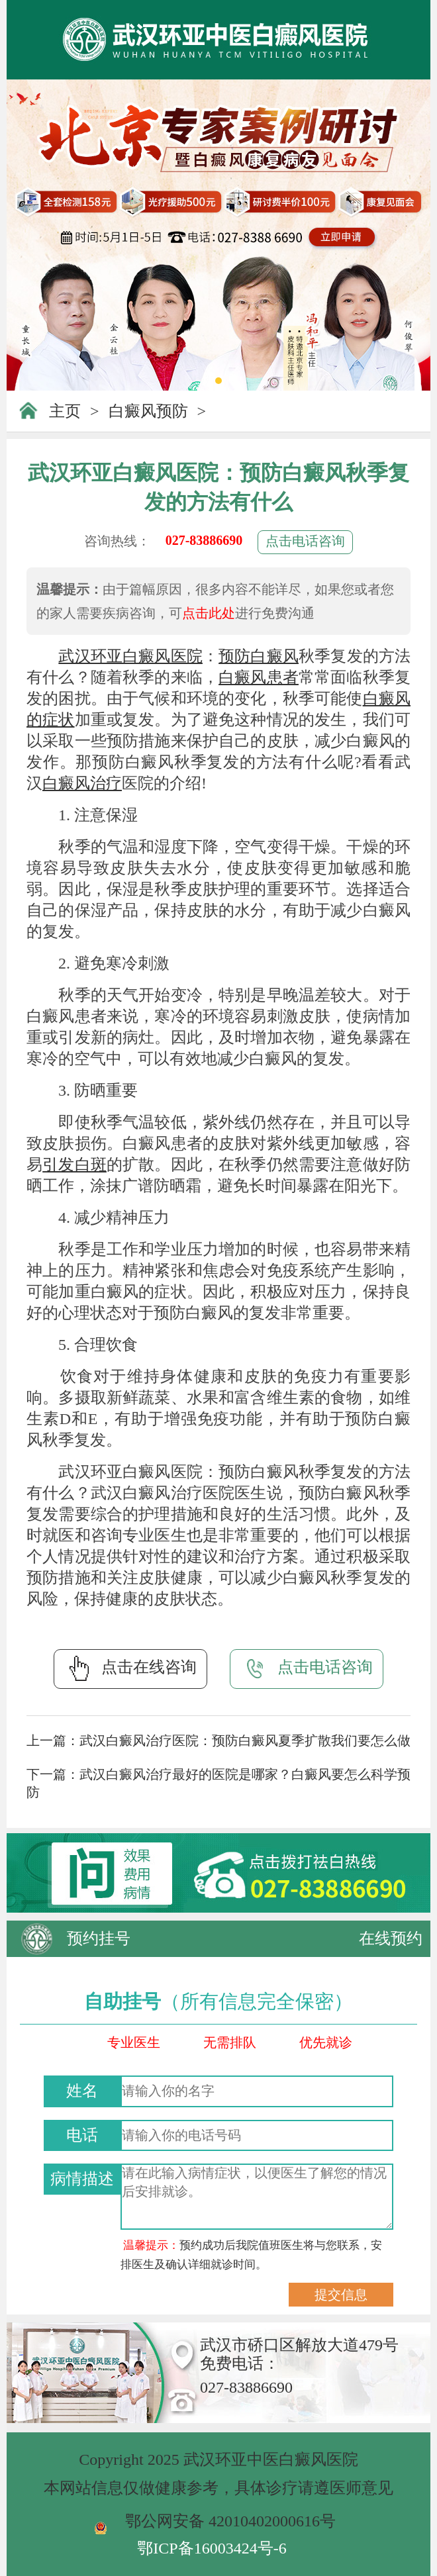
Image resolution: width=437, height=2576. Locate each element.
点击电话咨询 (305, 541)
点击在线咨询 (130, 1668)
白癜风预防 (148, 411)
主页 (65, 411)
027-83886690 (204, 540)
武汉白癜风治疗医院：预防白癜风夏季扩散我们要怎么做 (245, 1740)
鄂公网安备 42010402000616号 (230, 2521)
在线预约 (390, 1938)
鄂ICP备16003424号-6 (211, 2548)
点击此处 (208, 613)
